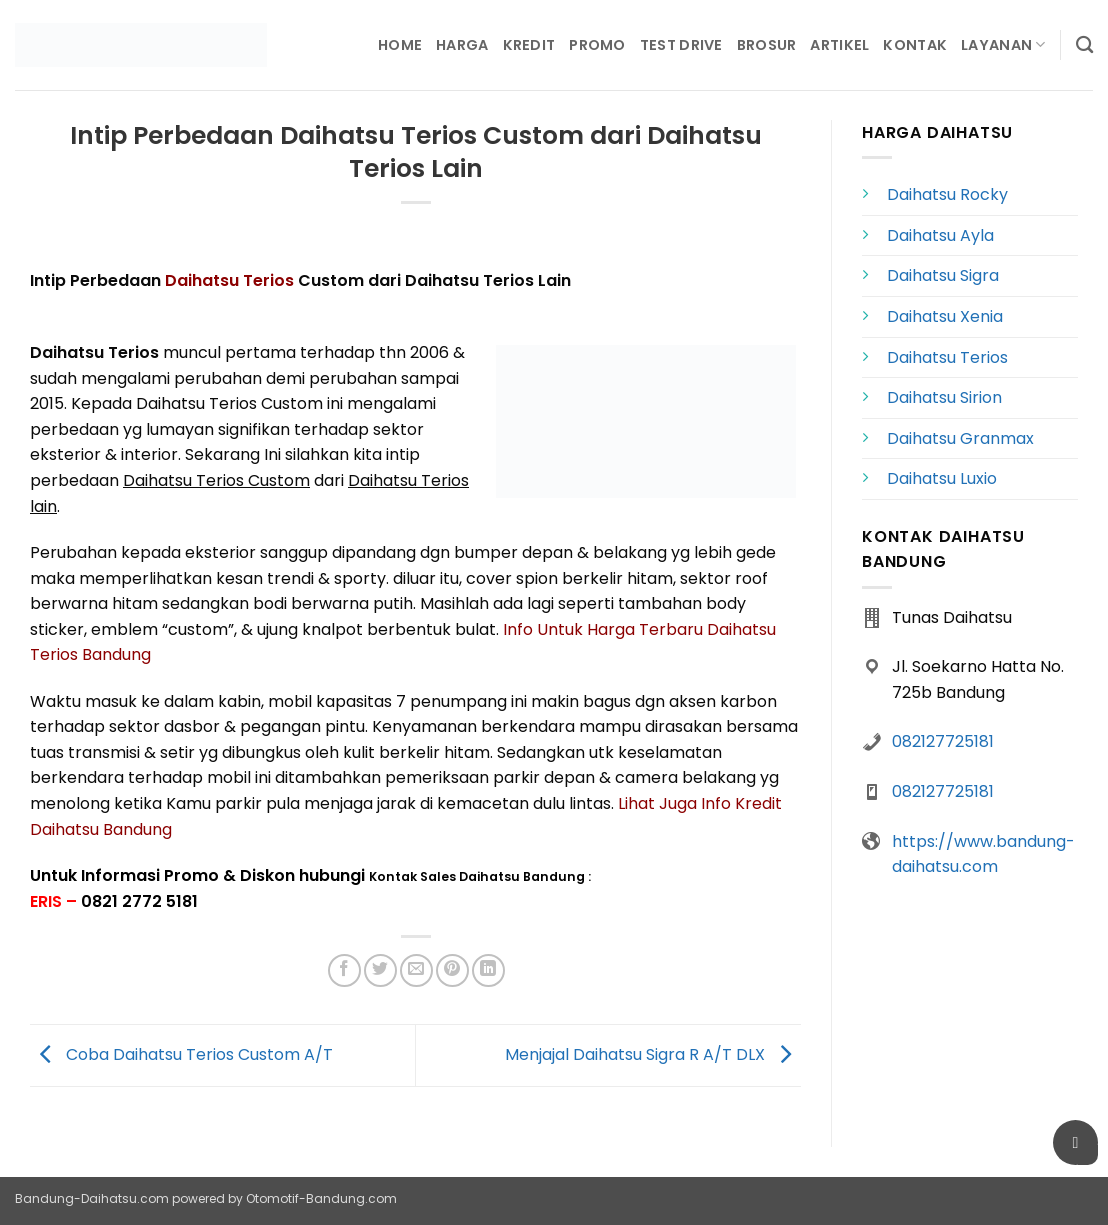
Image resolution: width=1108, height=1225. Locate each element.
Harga (462, 45)
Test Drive (681, 45)
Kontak (915, 45)
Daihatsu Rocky (947, 194)
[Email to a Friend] (416, 970)
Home (400, 45)
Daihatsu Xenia (945, 316)
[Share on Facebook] (344, 970)
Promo (597, 45)
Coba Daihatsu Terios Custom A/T (181, 1054)
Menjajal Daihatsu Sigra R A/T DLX (653, 1054)
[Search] (1084, 45)
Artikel (839, 45)
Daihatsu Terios (229, 280)
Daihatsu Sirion (944, 397)
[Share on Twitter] (380, 970)
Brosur (767, 45)
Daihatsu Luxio (942, 478)
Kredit (529, 45)
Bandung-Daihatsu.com (92, 1198)
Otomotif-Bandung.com (321, 1198)
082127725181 (943, 741)
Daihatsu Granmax (960, 438)
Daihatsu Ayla (940, 235)
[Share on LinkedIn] (488, 970)
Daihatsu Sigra (943, 275)
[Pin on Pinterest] (452, 970)
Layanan (1003, 45)
